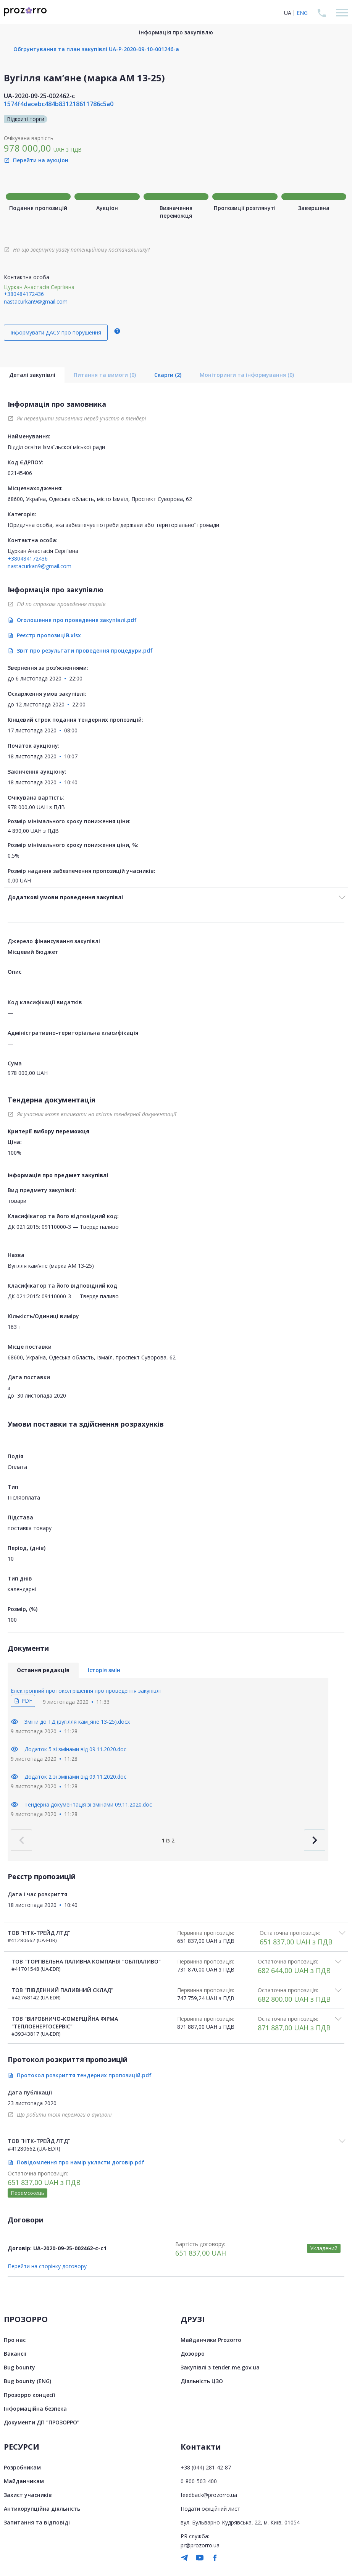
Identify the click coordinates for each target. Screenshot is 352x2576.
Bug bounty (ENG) (27, 2381)
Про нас (15, 2339)
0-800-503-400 (199, 2481)
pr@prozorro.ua (200, 2545)
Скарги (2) (167, 374)
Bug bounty (19, 2367)
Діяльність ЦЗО (202, 2381)
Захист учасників (28, 2494)
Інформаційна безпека (35, 2408)
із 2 (167, 1840)
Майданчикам (24, 2481)
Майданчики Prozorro (211, 2339)
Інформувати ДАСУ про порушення (55, 332)
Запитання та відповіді (37, 2522)
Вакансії (15, 2353)
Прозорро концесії (29, 2394)
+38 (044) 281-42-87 (206, 2467)
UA (287, 12)
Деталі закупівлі (32, 374)
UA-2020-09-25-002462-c (39, 96)
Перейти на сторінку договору (47, 2266)
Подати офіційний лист (210, 2508)
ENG (302, 12)
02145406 (20, 473)
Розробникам (22, 2467)
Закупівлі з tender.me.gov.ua (220, 2367)
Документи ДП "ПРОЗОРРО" (41, 2422)
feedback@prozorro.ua (209, 2494)
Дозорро (193, 2353)
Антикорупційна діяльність (42, 2508)
